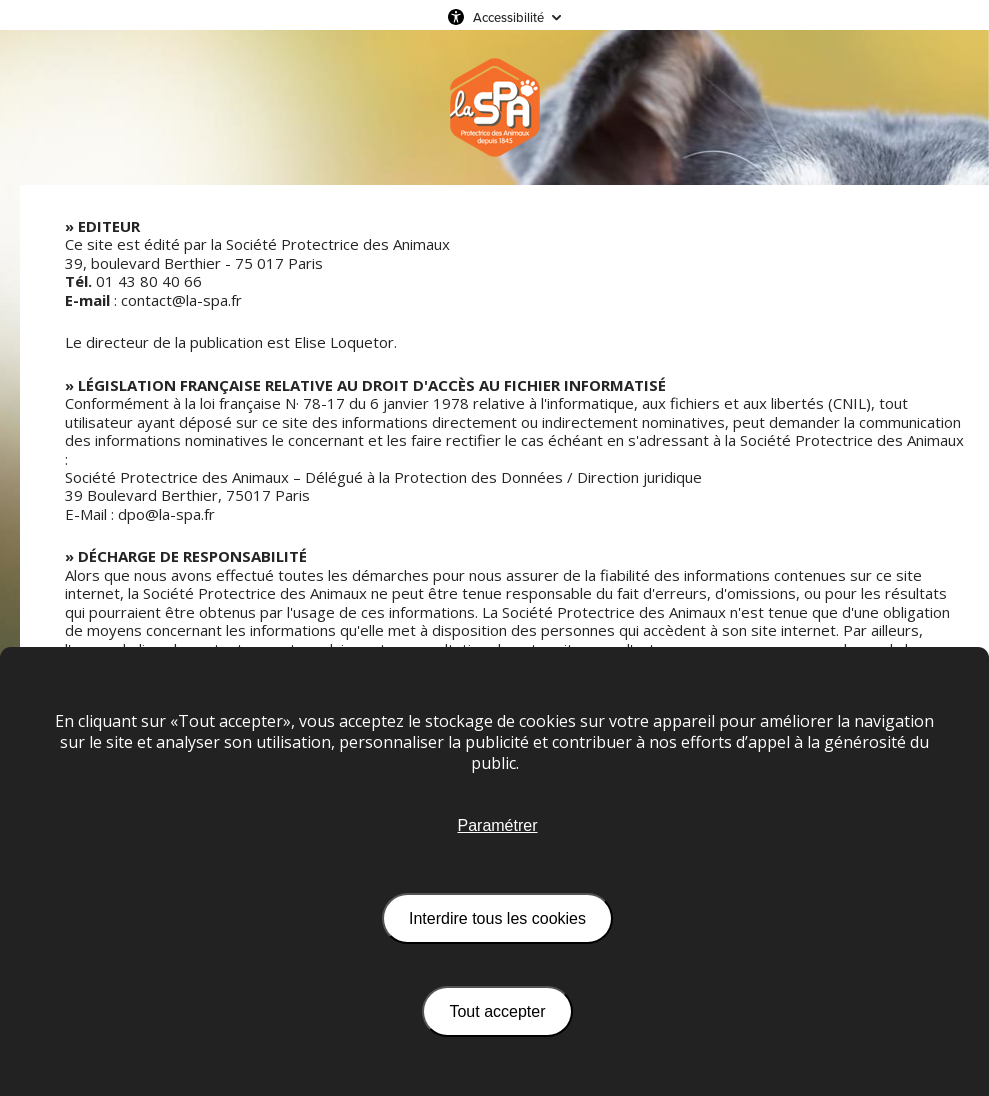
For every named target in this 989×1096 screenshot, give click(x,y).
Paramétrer (497, 825)
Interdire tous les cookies (497, 918)
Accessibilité (508, 17)
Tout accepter (497, 1011)
